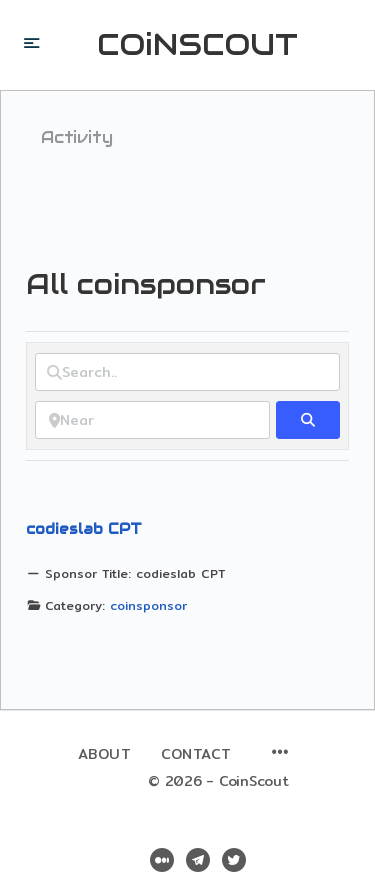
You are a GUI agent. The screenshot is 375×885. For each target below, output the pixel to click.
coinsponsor (148, 605)
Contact (196, 754)
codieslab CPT (84, 529)
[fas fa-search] (308, 420)
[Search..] (187, 372)
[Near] (152, 420)
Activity (76, 137)
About (105, 754)
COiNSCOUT (197, 45)
